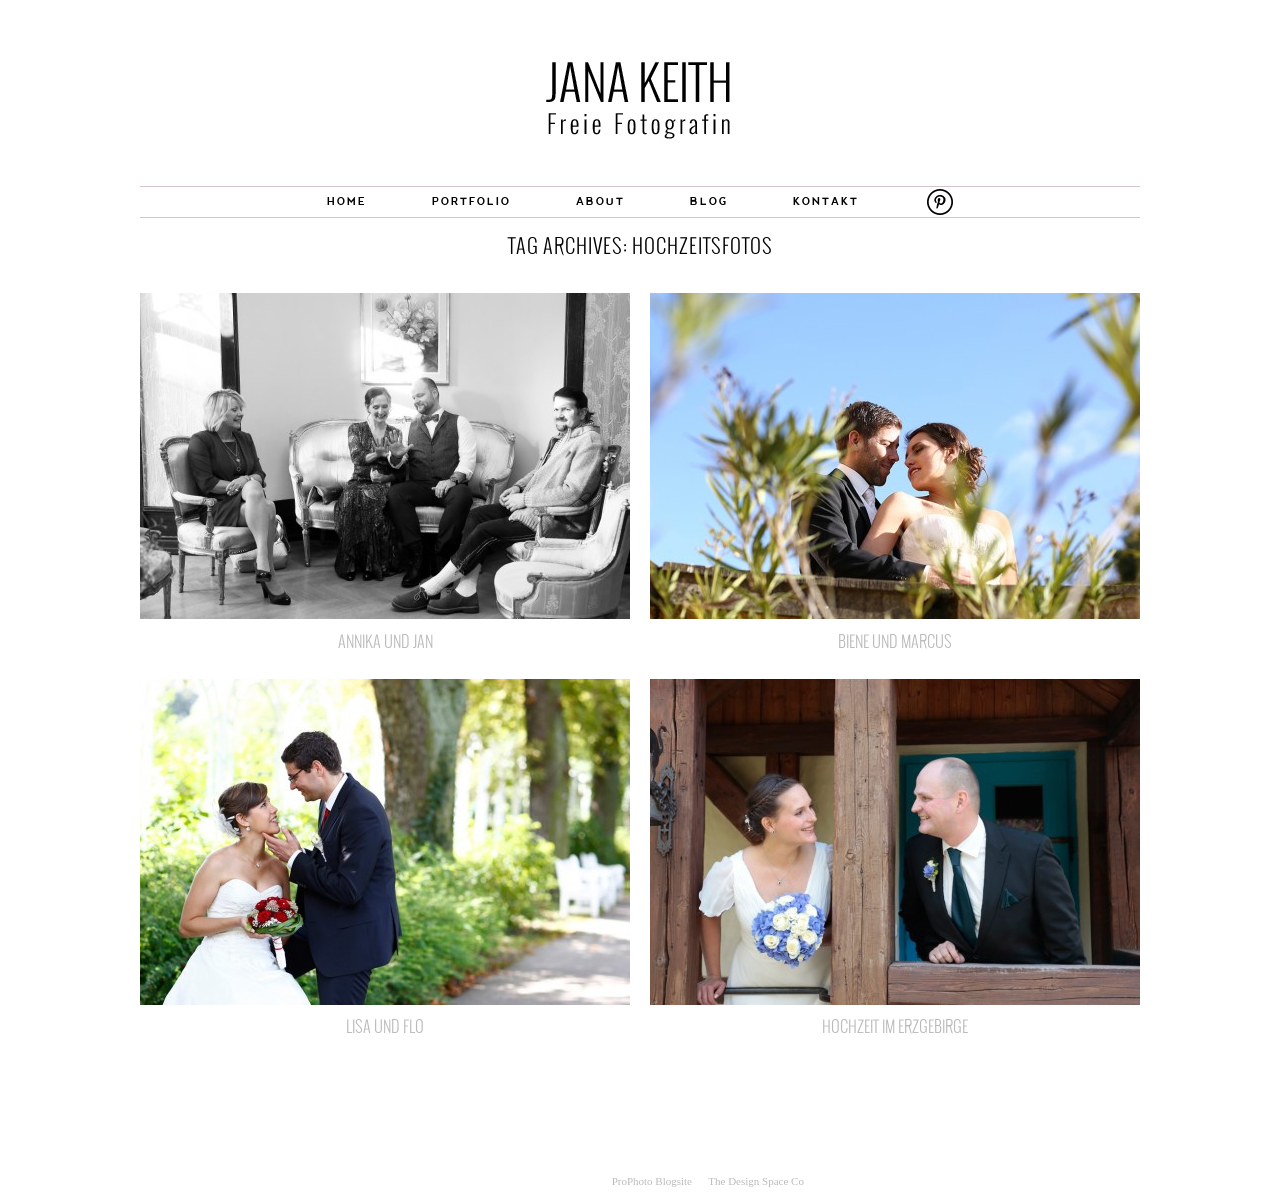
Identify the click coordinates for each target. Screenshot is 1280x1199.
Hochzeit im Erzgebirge (895, 1026)
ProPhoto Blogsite (652, 1181)
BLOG (709, 202)
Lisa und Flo (385, 1026)
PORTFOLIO (471, 202)
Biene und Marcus (895, 641)
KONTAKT (826, 202)
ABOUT (600, 202)
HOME (347, 202)
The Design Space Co (756, 1181)
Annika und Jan (385, 641)
